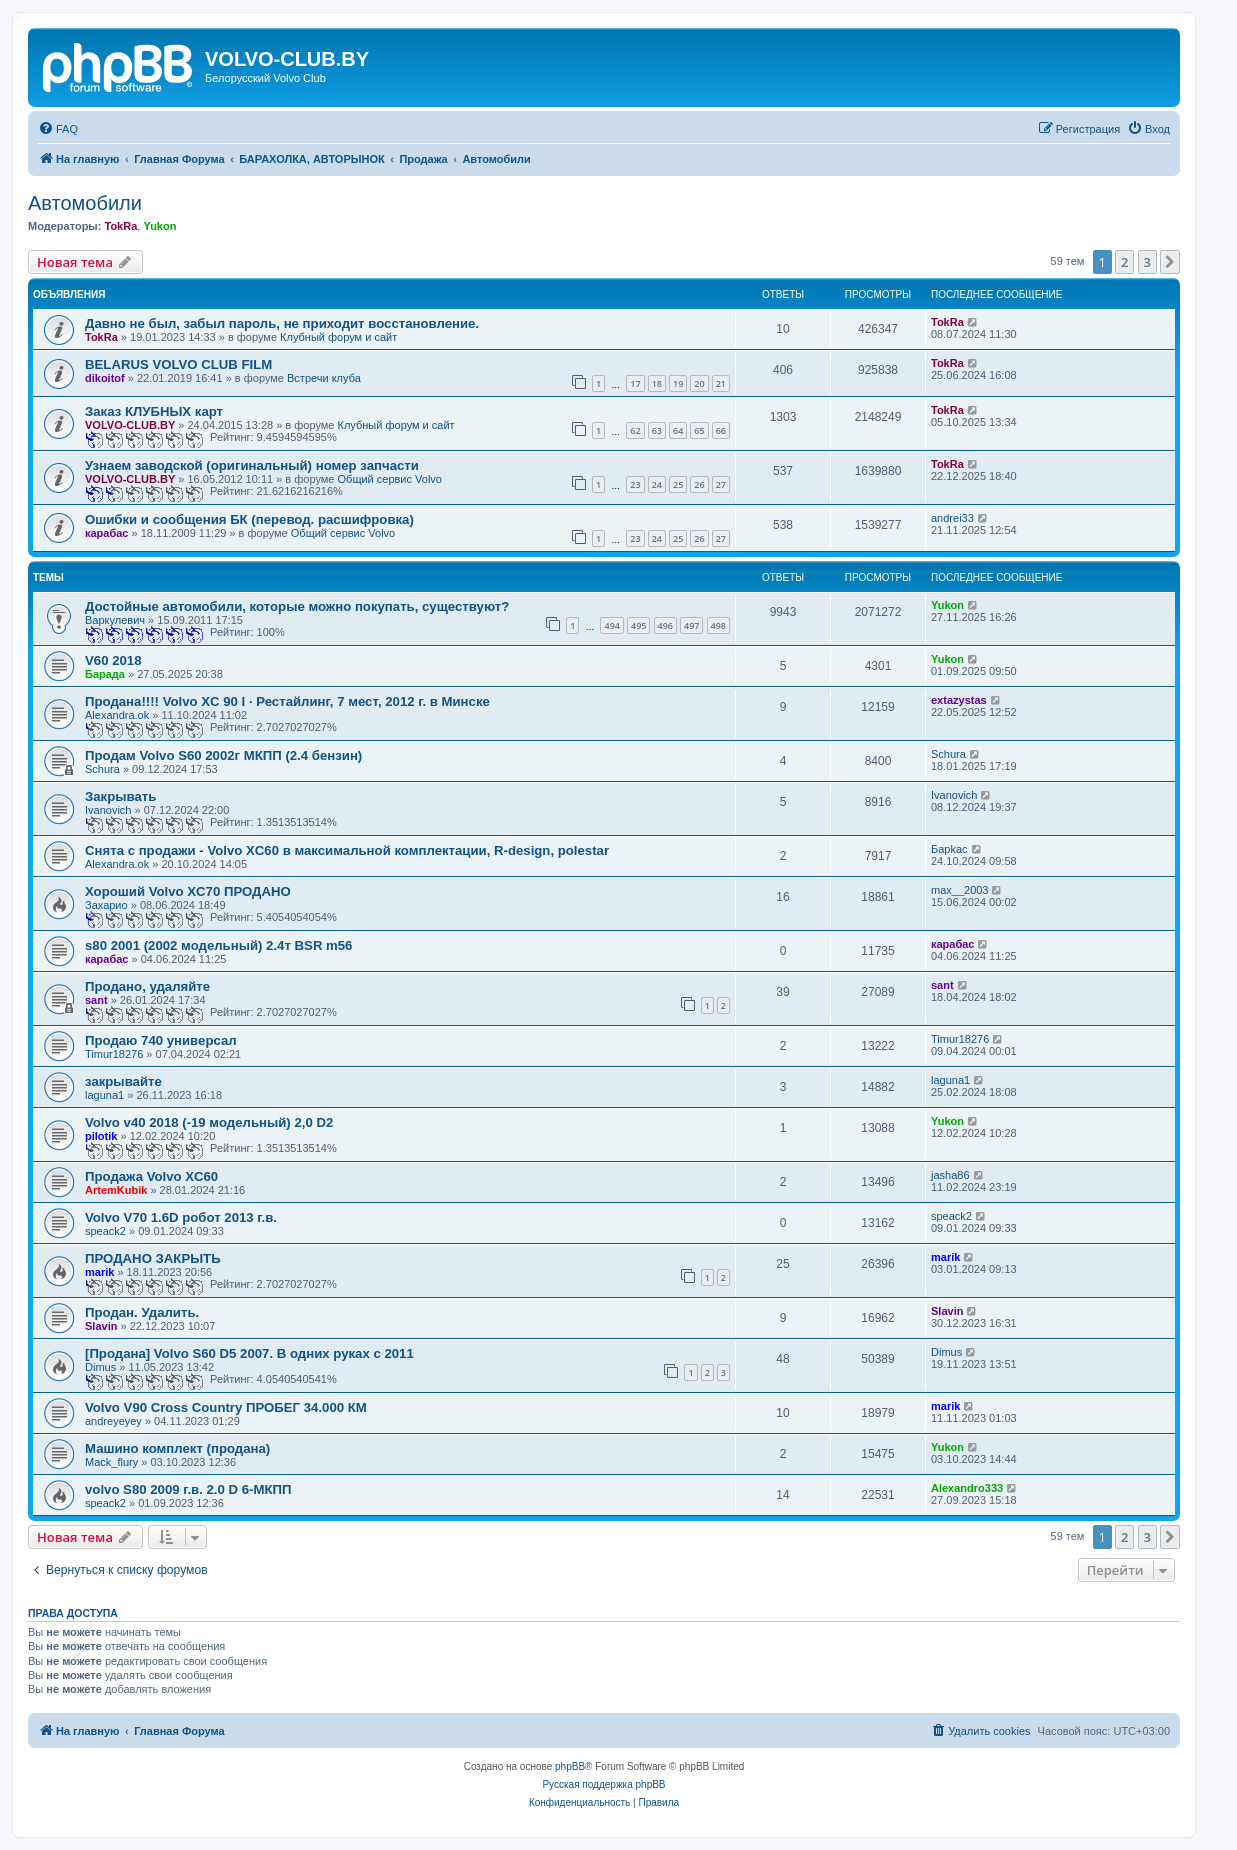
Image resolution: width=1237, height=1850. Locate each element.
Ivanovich (108, 810)
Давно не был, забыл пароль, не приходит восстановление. (282, 323)
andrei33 (952, 518)
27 (721, 484)
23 (635, 484)
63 (657, 430)
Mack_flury (111, 1462)
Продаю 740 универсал (161, 1040)
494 (611, 625)
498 (718, 625)
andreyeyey (113, 1421)
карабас (107, 533)
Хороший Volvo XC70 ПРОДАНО (188, 891)
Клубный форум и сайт (338, 337)
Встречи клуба (324, 378)
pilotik (101, 1136)
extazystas (959, 700)
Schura (102, 769)
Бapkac (949, 849)
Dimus (100, 1367)
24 (657, 484)
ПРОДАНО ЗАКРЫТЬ (153, 1258)
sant (96, 1000)
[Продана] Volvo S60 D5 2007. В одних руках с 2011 (249, 1353)
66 (721, 430)
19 (678, 383)
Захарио (106, 905)
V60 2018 (113, 660)
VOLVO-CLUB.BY (130, 425)
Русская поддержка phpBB (603, 1784)
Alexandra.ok (117, 715)
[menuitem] (58, 129)
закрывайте (123, 1081)
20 (699, 383)
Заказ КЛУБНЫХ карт (154, 411)
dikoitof (105, 378)
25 (678, 484)
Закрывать (120, 796)
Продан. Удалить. (142, 1312)
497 (691, 625)
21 (721, 383)
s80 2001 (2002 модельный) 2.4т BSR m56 (218, 945)
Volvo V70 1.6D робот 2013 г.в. (181, 1217)
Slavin (101, 1326)
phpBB (570, 1766)
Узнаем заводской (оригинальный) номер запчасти (252, 465)
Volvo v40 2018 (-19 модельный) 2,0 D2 (209, 1122)
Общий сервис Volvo (390, 479)
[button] (1170, 262)
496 (665, 625)
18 (657, 383)
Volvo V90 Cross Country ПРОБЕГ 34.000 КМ (226, 1407)
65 (699, 430)
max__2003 (960, 890)
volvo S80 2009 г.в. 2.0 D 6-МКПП (188, 1489)
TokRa (120, 226)
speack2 (105, 1231)
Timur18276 (114, 1054)
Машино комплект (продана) (177, 1448)
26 (699, 484)
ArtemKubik (116, 1190)
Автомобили (85, 203)
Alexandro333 (967, 1488)
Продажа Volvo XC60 (151, 1176)
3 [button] (1147, 262)
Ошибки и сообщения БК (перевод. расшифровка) (249, 519)
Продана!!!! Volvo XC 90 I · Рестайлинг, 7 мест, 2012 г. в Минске (287, 701)
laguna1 (104, 1095)
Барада (105, 674)
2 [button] (1124, 262)
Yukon (159, 226)
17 (635, 383)
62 (635, 430)
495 (638, 625)
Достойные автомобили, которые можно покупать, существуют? (297, 606)
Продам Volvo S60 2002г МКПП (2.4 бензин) (223, 755)
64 (678, 430)
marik (99, 1272)
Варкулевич (115, 620)
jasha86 (950, 1175)
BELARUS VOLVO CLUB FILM (178, 364)
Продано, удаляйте (147, 986)
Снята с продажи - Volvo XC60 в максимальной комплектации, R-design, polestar (347, 850)
